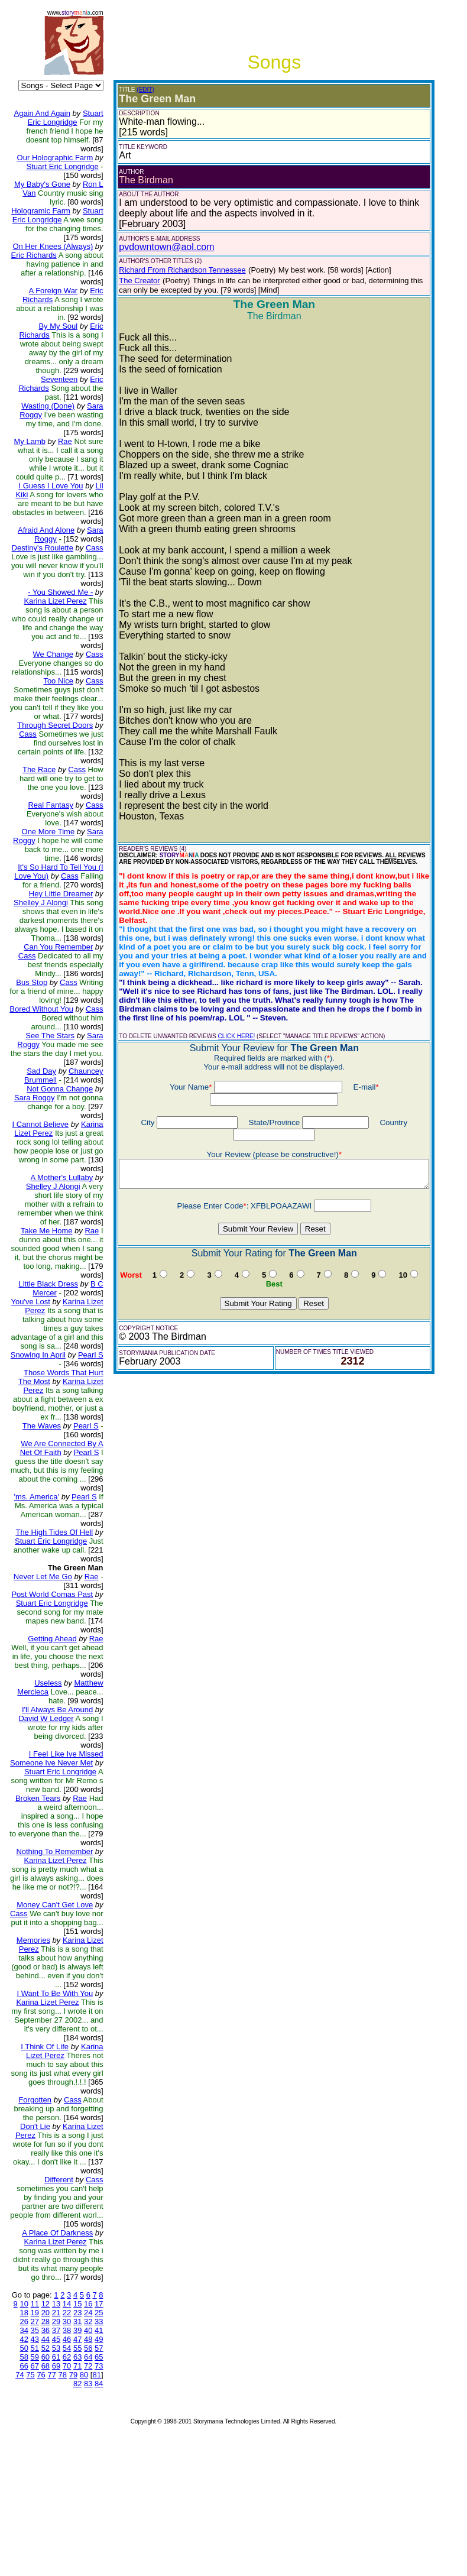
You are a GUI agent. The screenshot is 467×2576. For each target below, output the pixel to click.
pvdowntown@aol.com (157, 247)
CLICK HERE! (226, 1018)
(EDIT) (135, 89)
